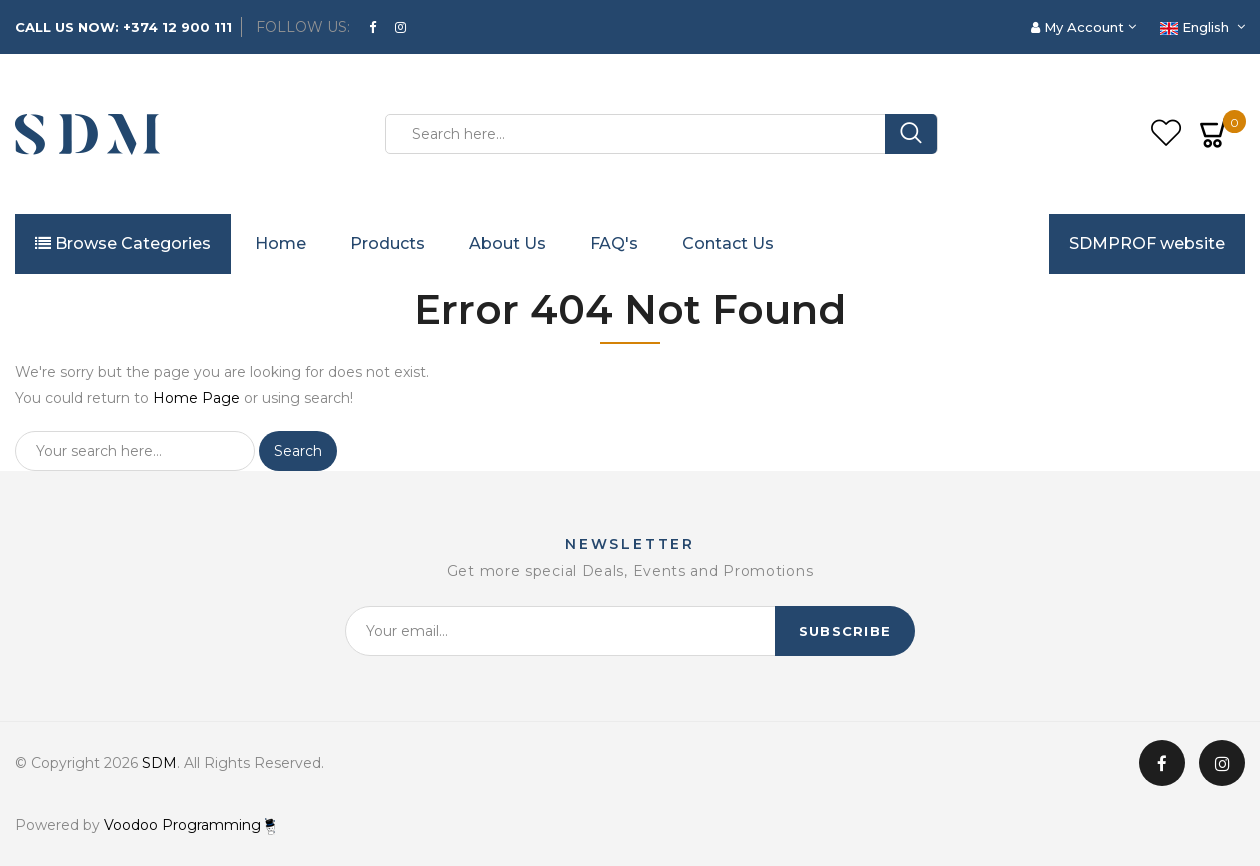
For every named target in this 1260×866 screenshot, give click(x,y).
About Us (507, 243)
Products (387, 243)
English (1196, 27)
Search (298, 451)
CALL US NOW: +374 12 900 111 (123, 27)
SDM (159, 763)
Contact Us (728, 243)
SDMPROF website (1147, 243)
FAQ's (614, 243)
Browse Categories (123, 243)
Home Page (196, 398)
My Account (1079, 27)
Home (280, 243)
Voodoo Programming (189, 825)
